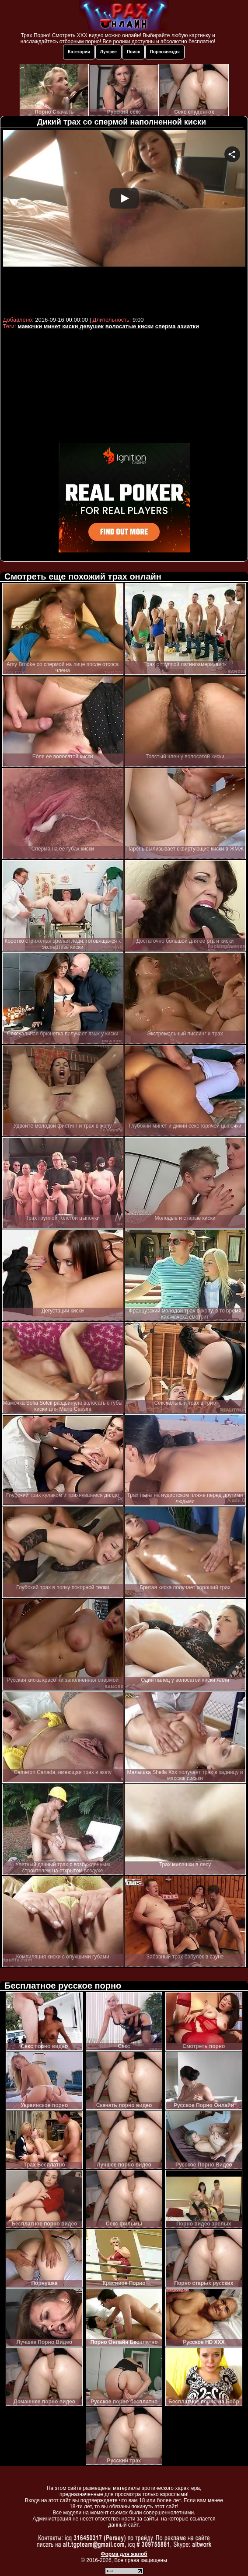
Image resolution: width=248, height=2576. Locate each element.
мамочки (29, 326)
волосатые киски (129, 326)
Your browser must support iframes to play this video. (124, 222)
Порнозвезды (165, 51)
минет (52, 326)
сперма (165, 326)
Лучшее (108, 51)
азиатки (188, 326)
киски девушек (83, 326)
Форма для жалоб (124, 2554)
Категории (79, 51)
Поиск (133, 51)
